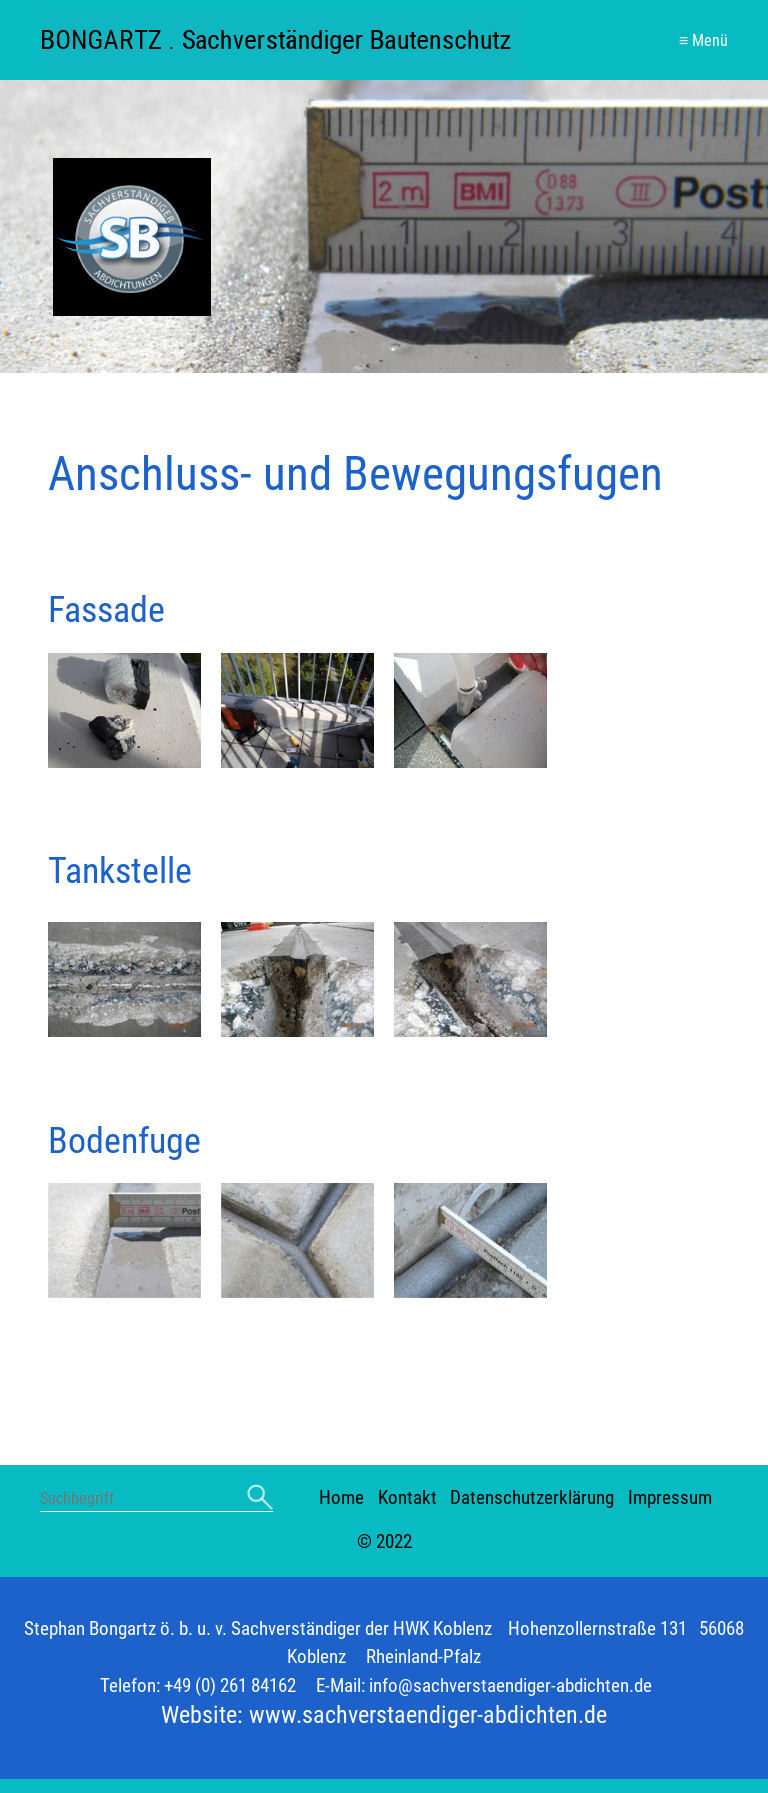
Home (341, 1497)
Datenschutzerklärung (532, 1497)
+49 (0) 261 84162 (230, 1685)
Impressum (670, 1497)
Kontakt (407, 1497)
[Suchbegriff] (156, 1500)
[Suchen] (260, 1498)
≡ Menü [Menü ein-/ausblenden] (703, 40)
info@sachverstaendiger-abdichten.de (510, 1685)
